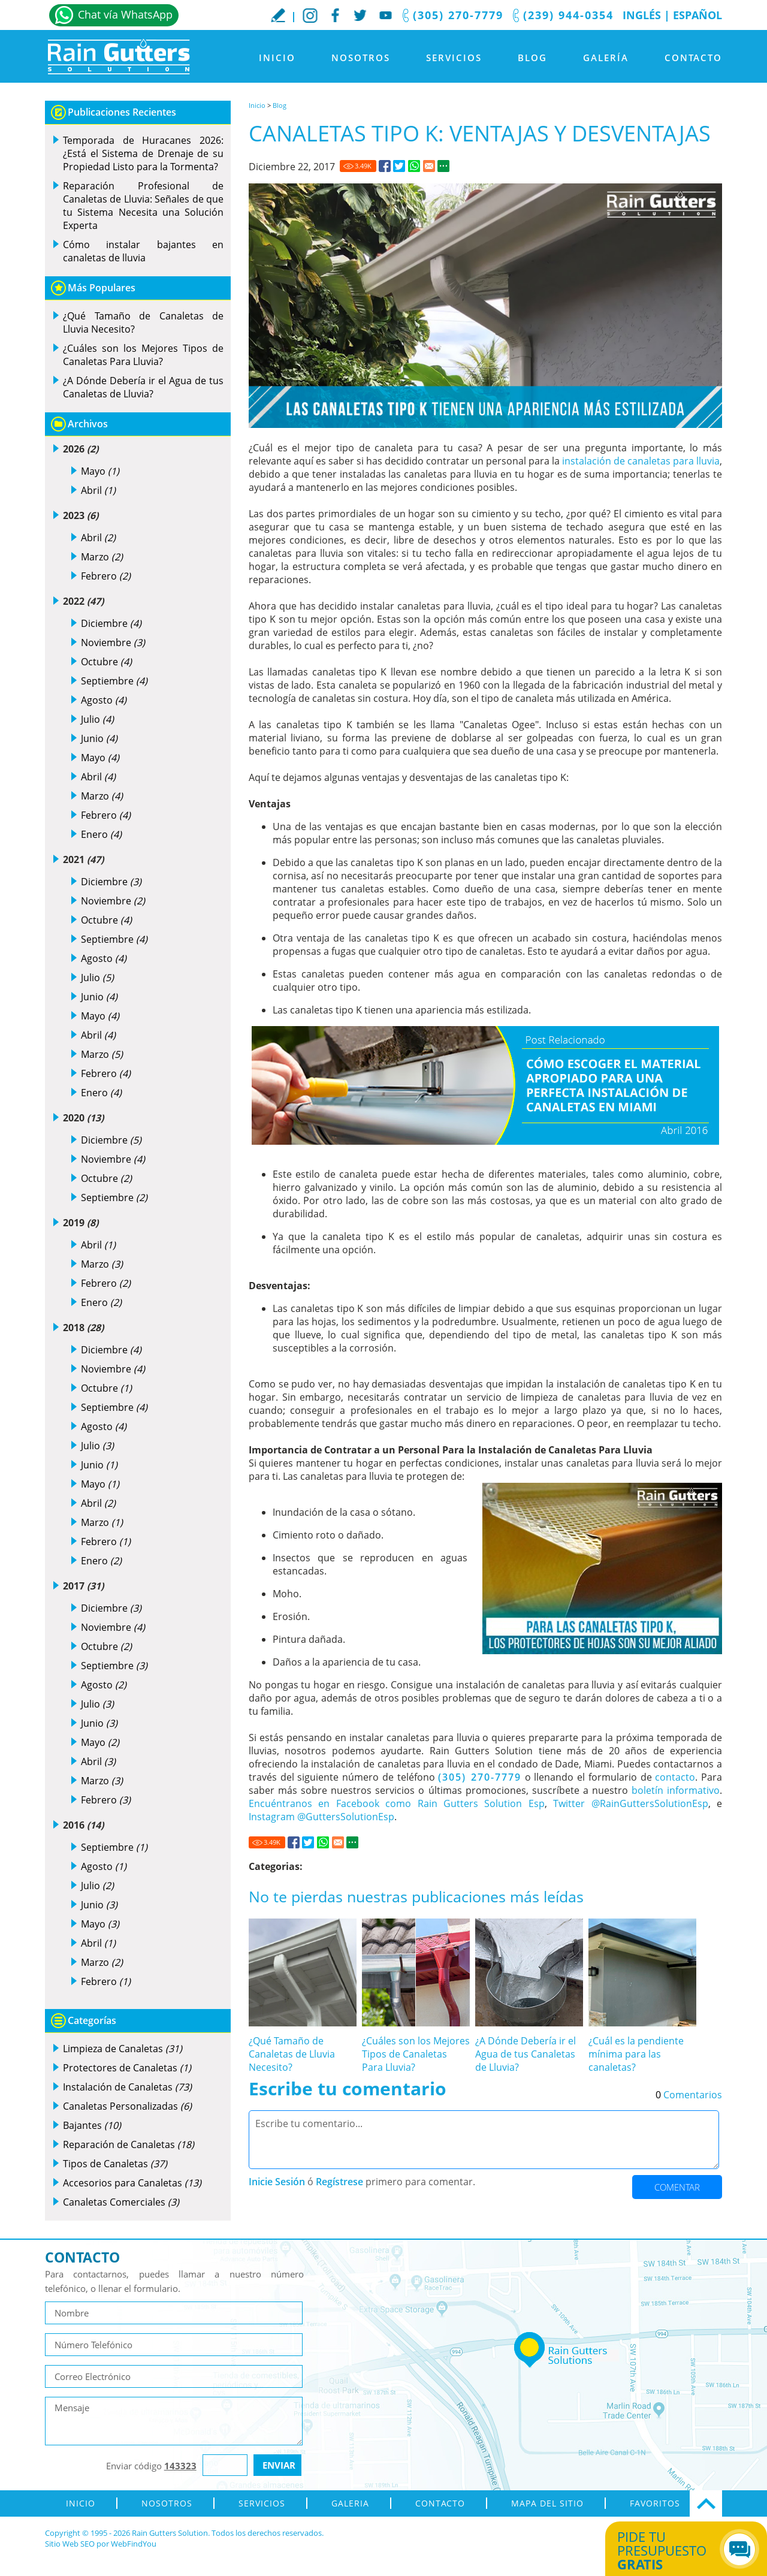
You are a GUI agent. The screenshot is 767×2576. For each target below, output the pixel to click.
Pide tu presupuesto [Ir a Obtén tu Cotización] (672, 2550)
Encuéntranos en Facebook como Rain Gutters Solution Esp (397, 1803)
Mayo (100, 471)
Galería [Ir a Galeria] (606, 58)
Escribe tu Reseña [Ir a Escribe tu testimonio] (278, 15)
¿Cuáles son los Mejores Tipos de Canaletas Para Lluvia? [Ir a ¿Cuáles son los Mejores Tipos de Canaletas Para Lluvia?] (416, 2054)
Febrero (106, 576)
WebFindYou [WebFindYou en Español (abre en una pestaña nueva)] (133, 2543)
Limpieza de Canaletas (122, 2048)
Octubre (106, 661)
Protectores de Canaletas (127, 2067)
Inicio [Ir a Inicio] (277, 58)
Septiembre (114, 680)
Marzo (102, 556)
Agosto (103, 700)
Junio (99, 738)
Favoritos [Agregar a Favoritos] (655, 2503)
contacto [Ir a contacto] (675, 1777)
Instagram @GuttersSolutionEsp (321, 1816)
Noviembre (113, 642)
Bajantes (92, 2125)
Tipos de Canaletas (115, 2163)
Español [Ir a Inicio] (697, 15)
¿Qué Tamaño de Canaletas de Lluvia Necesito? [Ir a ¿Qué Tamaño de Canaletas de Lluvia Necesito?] (292, 2054)
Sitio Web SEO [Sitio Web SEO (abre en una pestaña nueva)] (70, 2543)
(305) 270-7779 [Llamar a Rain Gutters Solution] (458, 15)
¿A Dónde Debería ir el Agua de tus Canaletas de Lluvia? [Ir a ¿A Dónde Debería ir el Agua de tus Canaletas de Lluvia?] (525, 2054)
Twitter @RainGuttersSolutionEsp (630, 1803)
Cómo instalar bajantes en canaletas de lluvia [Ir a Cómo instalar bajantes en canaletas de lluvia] (143, 251)
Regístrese (339, 2181)
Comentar (677, 2187)
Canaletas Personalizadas (127, 2106)
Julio (97, 719)
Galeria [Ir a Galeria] (350, 2503)
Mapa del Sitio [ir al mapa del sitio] (547, 2503)
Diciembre (111, 623)
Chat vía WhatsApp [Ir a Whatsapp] (125, 14)
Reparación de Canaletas (128, 2144)
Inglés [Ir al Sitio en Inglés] (642, 15)
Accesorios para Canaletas (132, 2182)
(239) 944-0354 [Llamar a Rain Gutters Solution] (568, 15)
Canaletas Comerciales (121, 2202)
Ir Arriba (706, 2503)
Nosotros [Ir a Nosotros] (360, 58)
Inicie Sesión (277, 2181)
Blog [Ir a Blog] (532, 58)
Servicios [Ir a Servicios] (454, 58)
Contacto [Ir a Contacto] (693, 58)
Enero (101, 834)
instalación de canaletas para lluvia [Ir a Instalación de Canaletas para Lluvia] (641, 460)
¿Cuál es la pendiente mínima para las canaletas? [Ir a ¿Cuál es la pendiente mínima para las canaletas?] (636, 2054)
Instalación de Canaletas (127, 2087)
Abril (98, 490)
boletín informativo (676, 1790)
